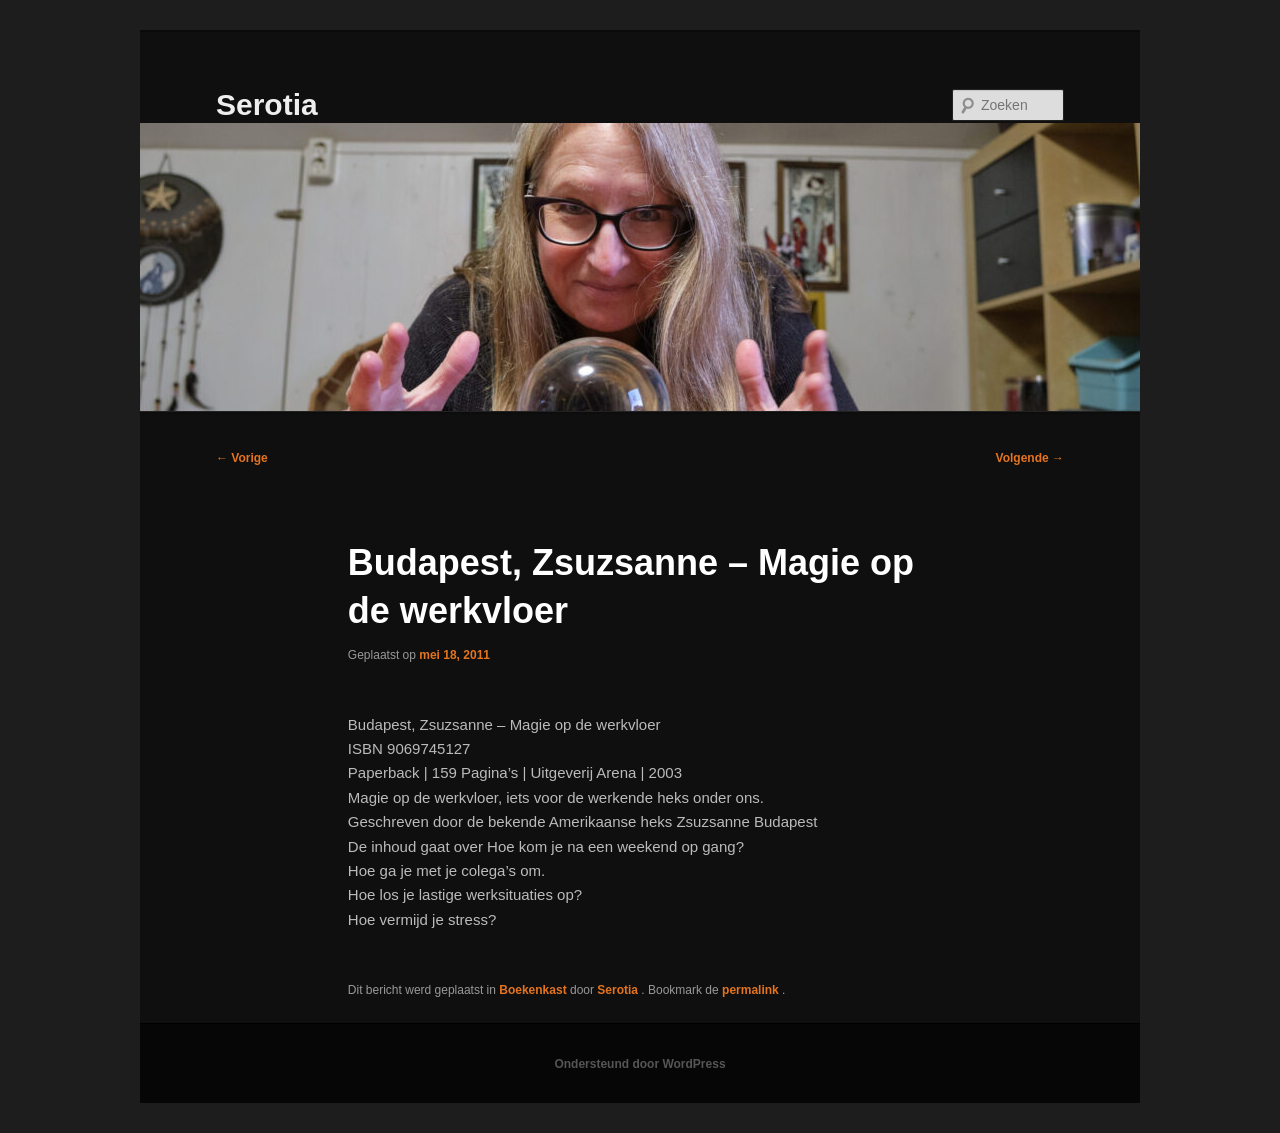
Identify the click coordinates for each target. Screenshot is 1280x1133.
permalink (752, 990)
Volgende (1030, 458)
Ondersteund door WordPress (639, 1064)
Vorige (242, 458)
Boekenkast (532, 990)
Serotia (267, 104)
